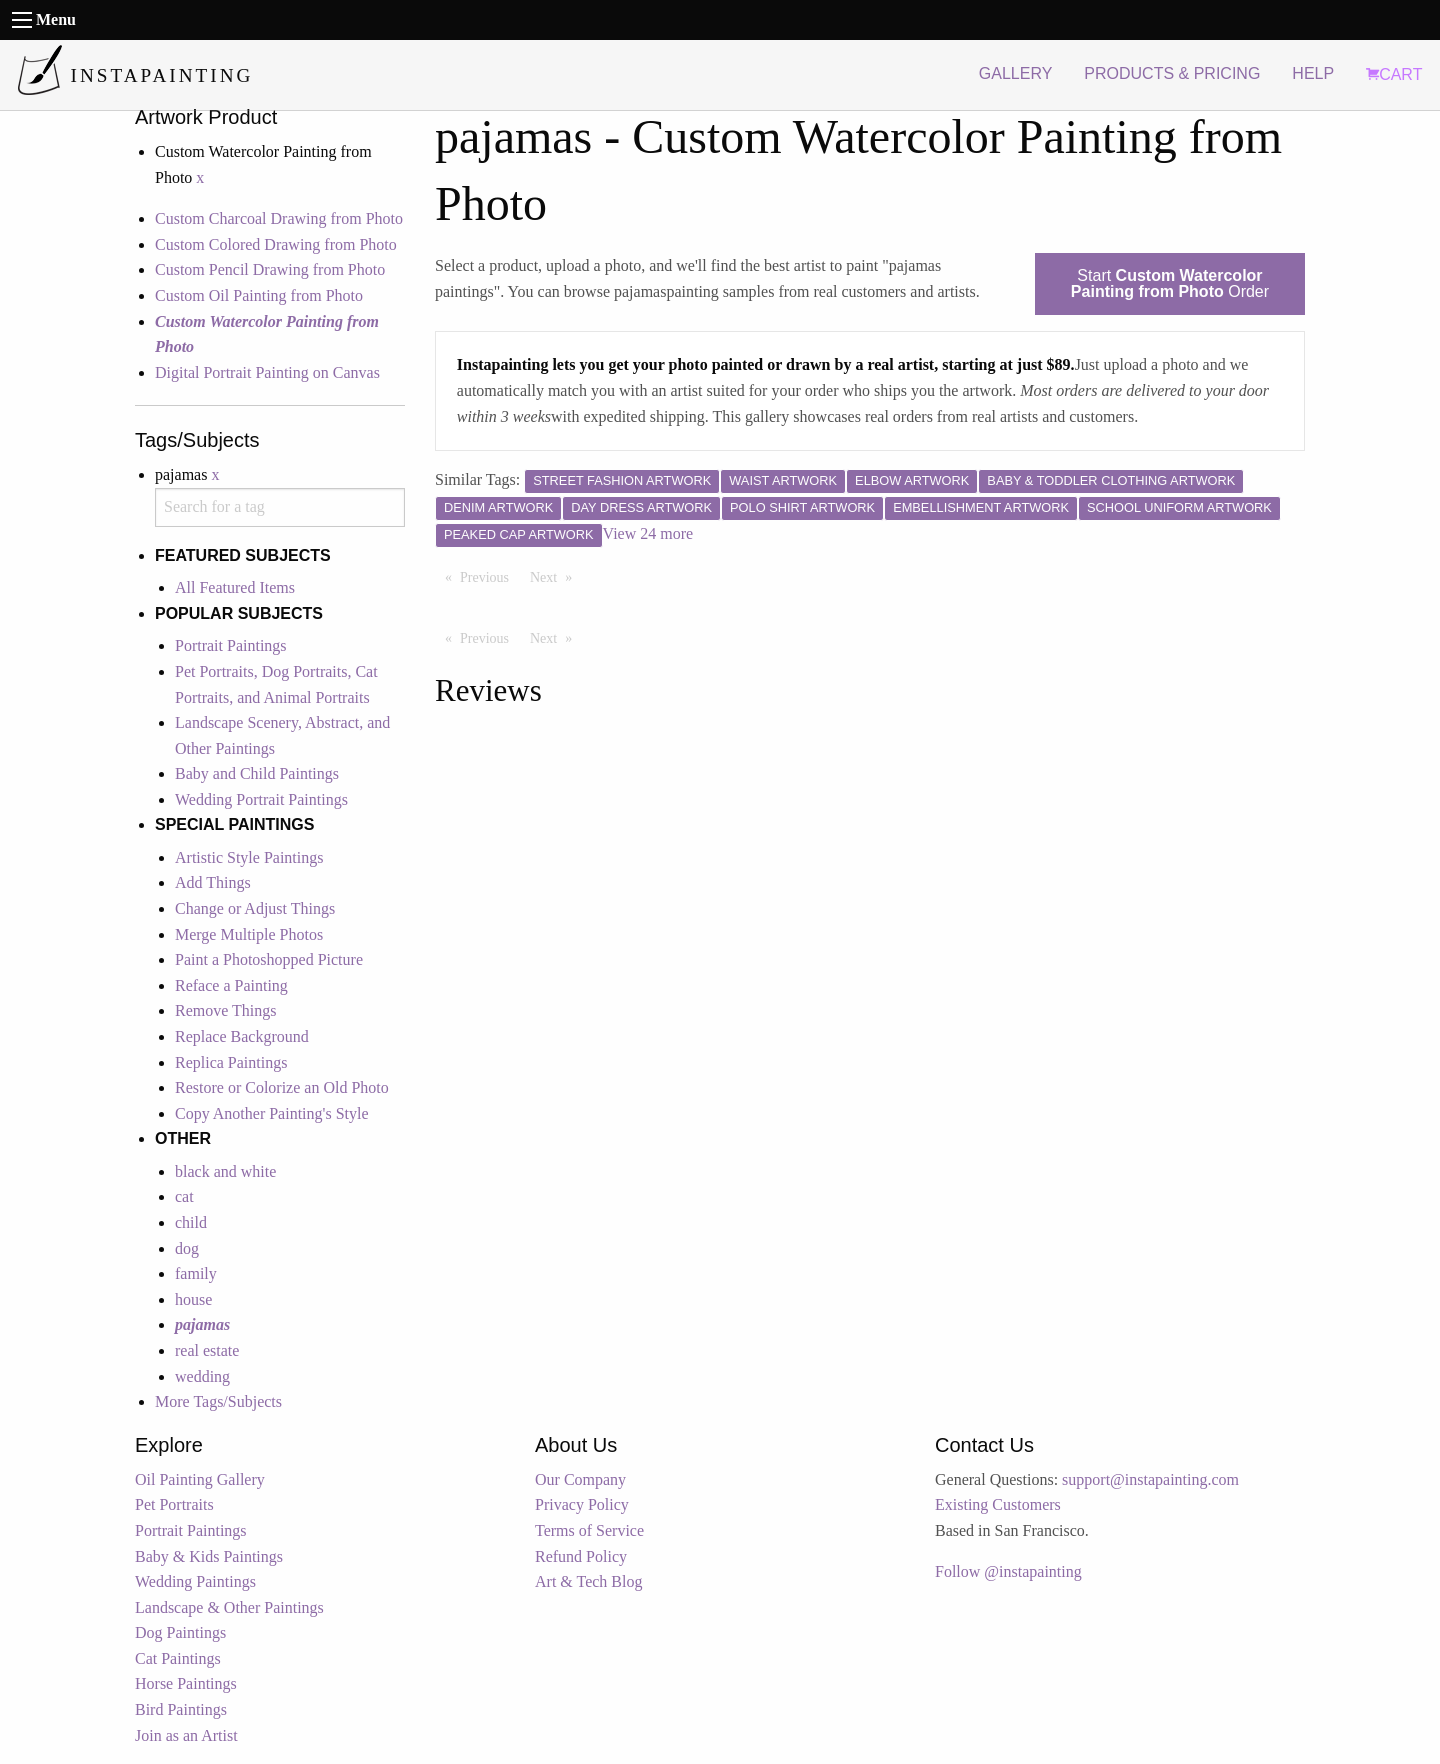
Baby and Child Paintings (257, 773)
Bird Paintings (181, 1709)
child (191, 1222)
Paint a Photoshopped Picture (269, 959)
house (193, 1299)
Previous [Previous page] (489, 576)
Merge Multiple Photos (249, 934)
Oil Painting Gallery (200, 1479)
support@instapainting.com (1150, 1479)
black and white (225, 1171)
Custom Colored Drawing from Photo (276, 244)
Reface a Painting (231, 985)
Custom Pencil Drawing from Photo (270, 269)
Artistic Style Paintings (249, 857)
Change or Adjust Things (255, 908)
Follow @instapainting (1008, 1571)
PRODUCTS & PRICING (1172, 73)
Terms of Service (589, 1530)
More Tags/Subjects (218, 1401)
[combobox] (280, 507)
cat (184, 1196)
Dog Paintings (180, 1632)
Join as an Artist (186, 1735)
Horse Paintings (186, 1683)
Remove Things (225, 1010)
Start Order (1170, 283)
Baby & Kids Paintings (209, 1556)
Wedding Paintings (195, 1581)
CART (1394, 74)
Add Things (213, 882)
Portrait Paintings (231, 645)
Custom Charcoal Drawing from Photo (279, 218)
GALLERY (1016, 73)
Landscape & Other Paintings (229, 1607)
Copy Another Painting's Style (272, 1113)
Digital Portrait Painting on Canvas (267, 372)
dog (187, 1248)
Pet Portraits (174, 1504)
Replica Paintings (231, 1062)
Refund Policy (581, 1556)
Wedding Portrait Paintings (261, 799)
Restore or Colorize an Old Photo (282, 1087)
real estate (207, 1350)
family (196, 1273)
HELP (1313, 73)
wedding (202, 1376)
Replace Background (242, 1036)
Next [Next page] (556, 576)
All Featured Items (235, 587)
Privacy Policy (582, 1504)
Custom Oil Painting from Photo (259, 295)
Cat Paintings (178, 1658)
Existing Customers (998, 1504)
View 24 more (648, 533)
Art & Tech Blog (588, 1581)
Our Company (580, 1479)
